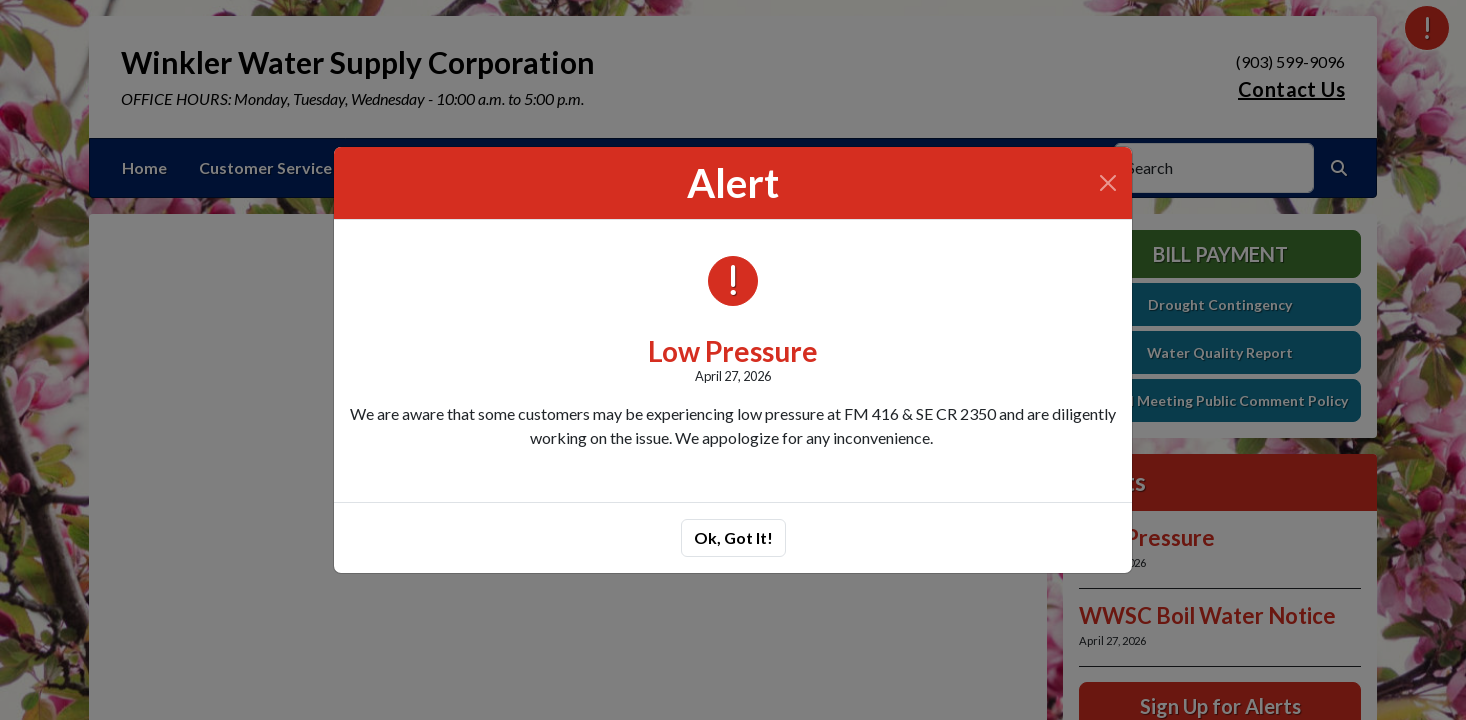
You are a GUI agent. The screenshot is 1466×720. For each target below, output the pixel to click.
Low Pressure (733, 351)
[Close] (1108, 183)
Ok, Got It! (733, 537)
